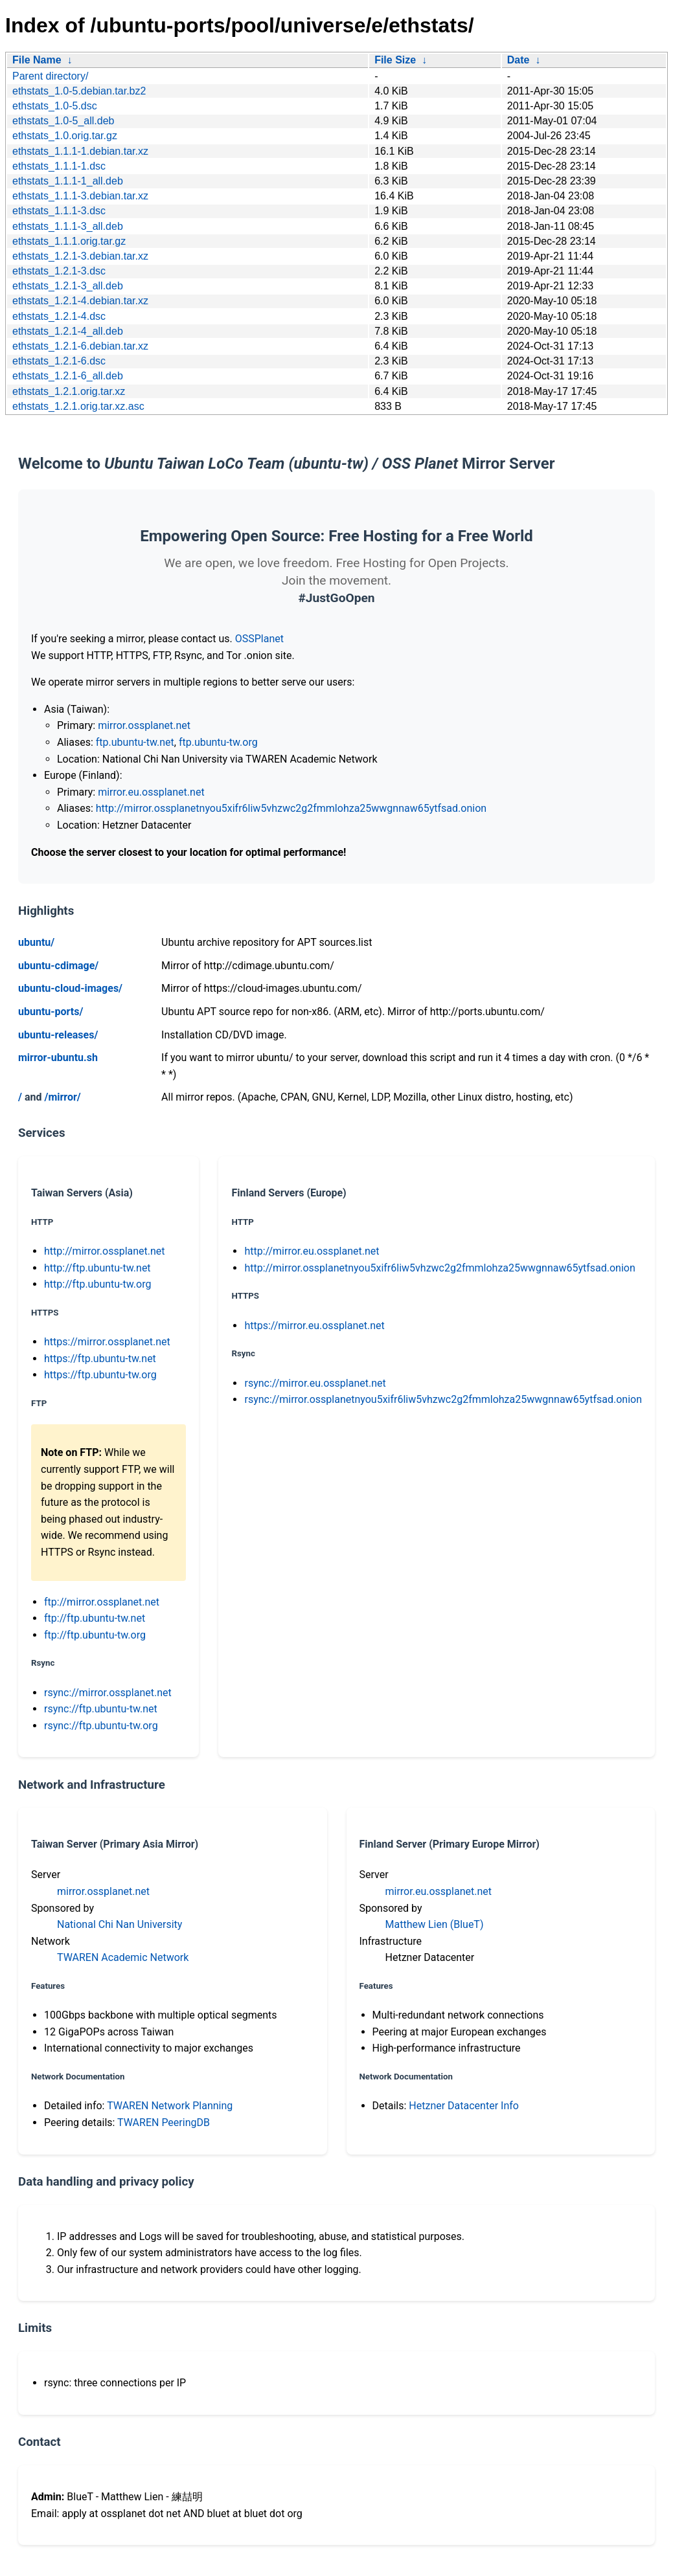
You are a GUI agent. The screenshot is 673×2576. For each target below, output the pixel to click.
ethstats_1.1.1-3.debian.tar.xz (80, 195)
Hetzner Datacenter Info (464, 2106)
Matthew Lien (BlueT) (434, 1924)
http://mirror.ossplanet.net (104, 1251)
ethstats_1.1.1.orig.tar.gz (69, 241)
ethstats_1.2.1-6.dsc (59, 360)
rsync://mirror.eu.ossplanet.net (314, 1383)
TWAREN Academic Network (122, 1957)
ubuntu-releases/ (58, 1035)
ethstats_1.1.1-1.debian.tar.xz (80, 151)
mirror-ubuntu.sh (58, 1057)
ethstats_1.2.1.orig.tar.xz (68, 391)
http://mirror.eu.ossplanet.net (311, 1251)
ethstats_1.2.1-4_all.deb (67, 331)
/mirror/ (62, 1097)
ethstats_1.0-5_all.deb (63, 120)
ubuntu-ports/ (50, 1011)
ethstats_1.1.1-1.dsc (59, 166)
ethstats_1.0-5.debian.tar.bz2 (79, 90)
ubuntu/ (36, 942)
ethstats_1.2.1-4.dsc (59, 316)
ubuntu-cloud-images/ (70, 988)
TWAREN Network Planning (170, 2106)
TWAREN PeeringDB (163, 2122)
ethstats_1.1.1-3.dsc (59, 210)
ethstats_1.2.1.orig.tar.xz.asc (78, 406)
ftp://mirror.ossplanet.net (101, 1602)
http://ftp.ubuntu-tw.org (97, 1284)
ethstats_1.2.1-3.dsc (59, 270)
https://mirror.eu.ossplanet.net (314, 1325)
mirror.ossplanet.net (144, 725)
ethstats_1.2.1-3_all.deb (67, 285)
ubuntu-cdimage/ (58, 965)
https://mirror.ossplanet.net (107, 1342)
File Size (395, 59)
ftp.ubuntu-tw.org (218, 742)
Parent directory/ (50, 76)
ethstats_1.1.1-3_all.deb (67, 226)
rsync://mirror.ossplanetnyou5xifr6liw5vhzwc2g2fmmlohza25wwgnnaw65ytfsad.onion (443, 1399)
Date (518, 59)
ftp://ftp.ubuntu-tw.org (95, 1635)
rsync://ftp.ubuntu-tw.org (101, 1725)
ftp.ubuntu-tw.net (135, 742)
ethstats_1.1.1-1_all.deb (67, 180)
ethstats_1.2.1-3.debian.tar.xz (80, 256)
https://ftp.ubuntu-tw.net (100, 1358)
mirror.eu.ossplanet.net (151, 792)
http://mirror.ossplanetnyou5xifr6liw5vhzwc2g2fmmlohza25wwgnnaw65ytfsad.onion (291, 808)
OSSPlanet (259, 639)
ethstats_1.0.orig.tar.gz (64, 135)
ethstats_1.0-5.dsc (54, 105)
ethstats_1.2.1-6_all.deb (67, 375)
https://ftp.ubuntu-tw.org (100, 1375)
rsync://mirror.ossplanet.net (108, 1692)
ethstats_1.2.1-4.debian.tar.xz (80, 300)
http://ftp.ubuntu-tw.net (97, 1268)
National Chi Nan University (119, 1924)
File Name (37, 59)
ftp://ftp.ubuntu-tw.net (94, 1618)
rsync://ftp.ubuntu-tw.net (100, 1709)
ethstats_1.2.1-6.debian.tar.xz (80, 346)
